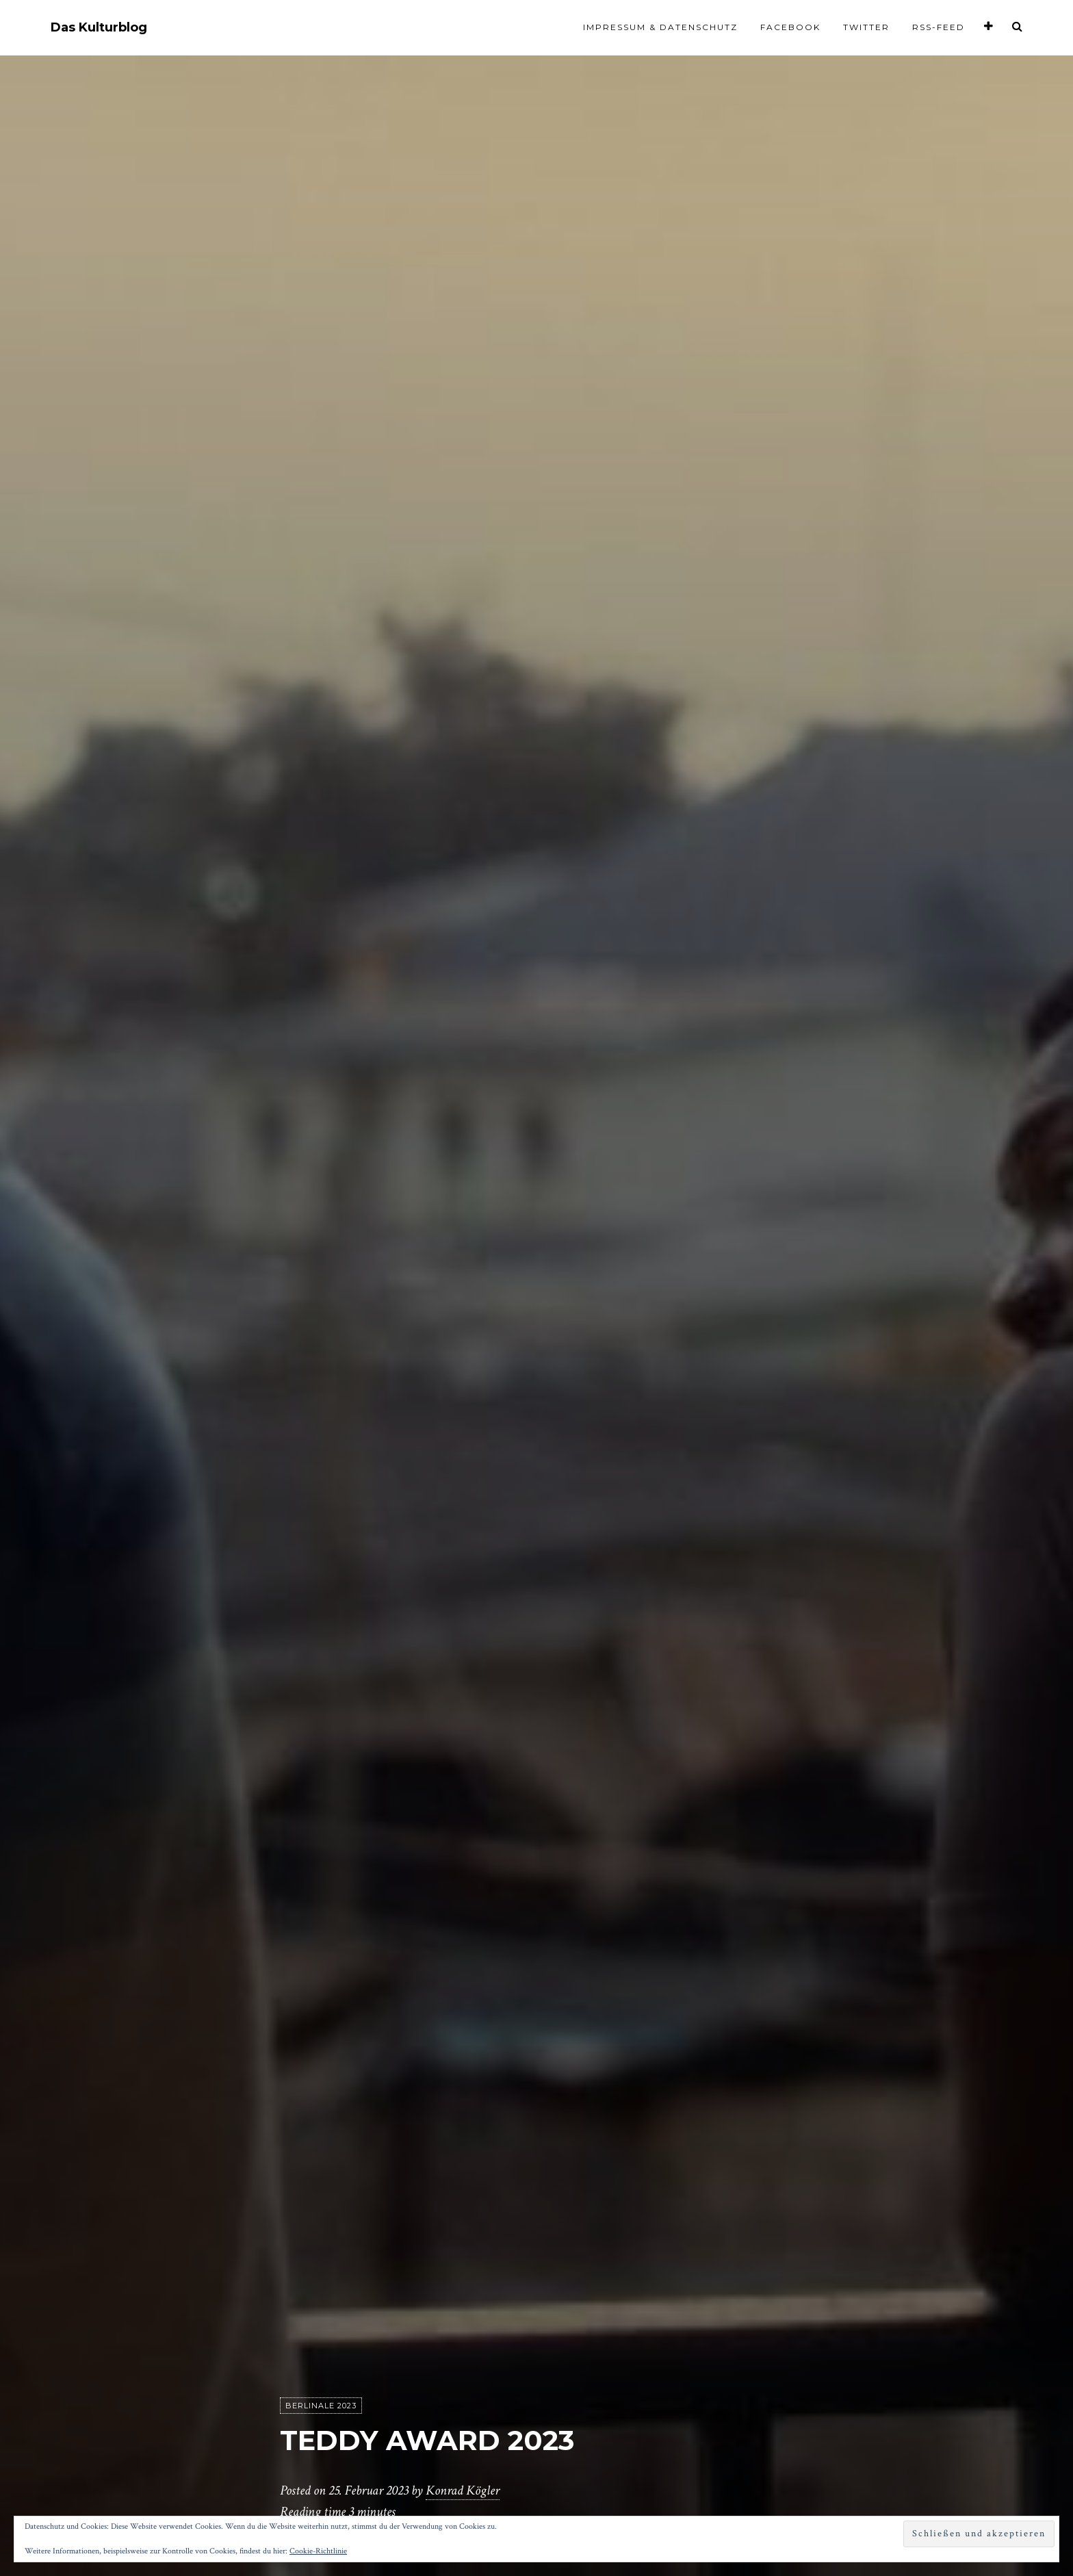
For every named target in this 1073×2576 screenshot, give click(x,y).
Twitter (866, 27)
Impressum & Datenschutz (660, 27)
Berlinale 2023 (321, 2406)
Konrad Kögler (463, 2491)
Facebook (790, 27)
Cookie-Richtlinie (318, 2551)
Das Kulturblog (99, 28)
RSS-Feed (938, 27)
